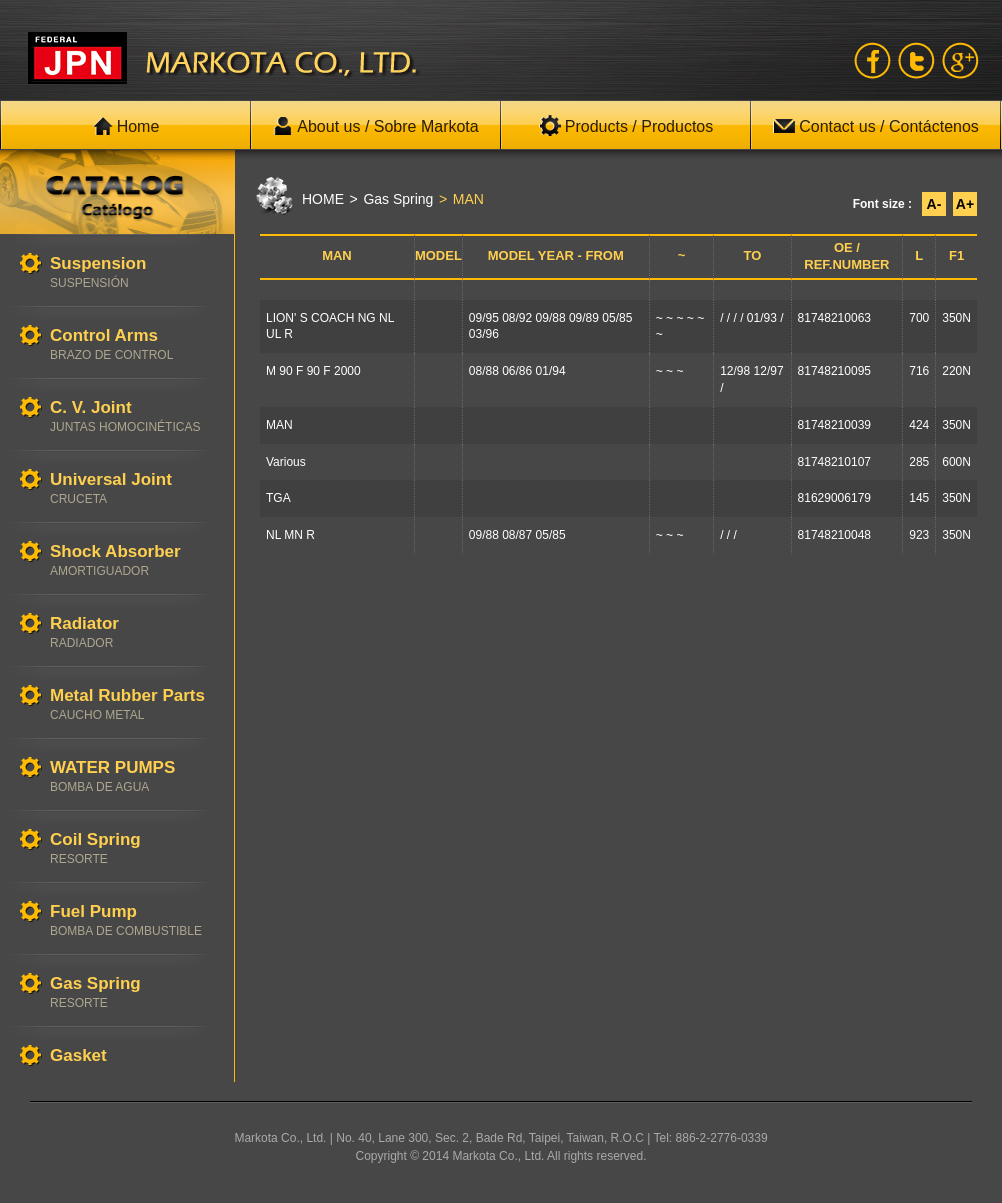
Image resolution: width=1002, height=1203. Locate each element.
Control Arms (132, 344)
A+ (965, 204)
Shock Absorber (132, 560)
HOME (323, 199)
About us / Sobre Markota (375, 126)
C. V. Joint (132, 416)
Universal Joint (132, 488)
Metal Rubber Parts (132, 704)
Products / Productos (626, 126)
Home (126, 126)
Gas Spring (132, 992)
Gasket (132, 1056)
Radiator (132, 632)
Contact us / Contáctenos (876, 126)
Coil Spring (132, 848)
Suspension (132, 272)
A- (934, 204)
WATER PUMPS (132, 776)
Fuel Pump (132, 920)
